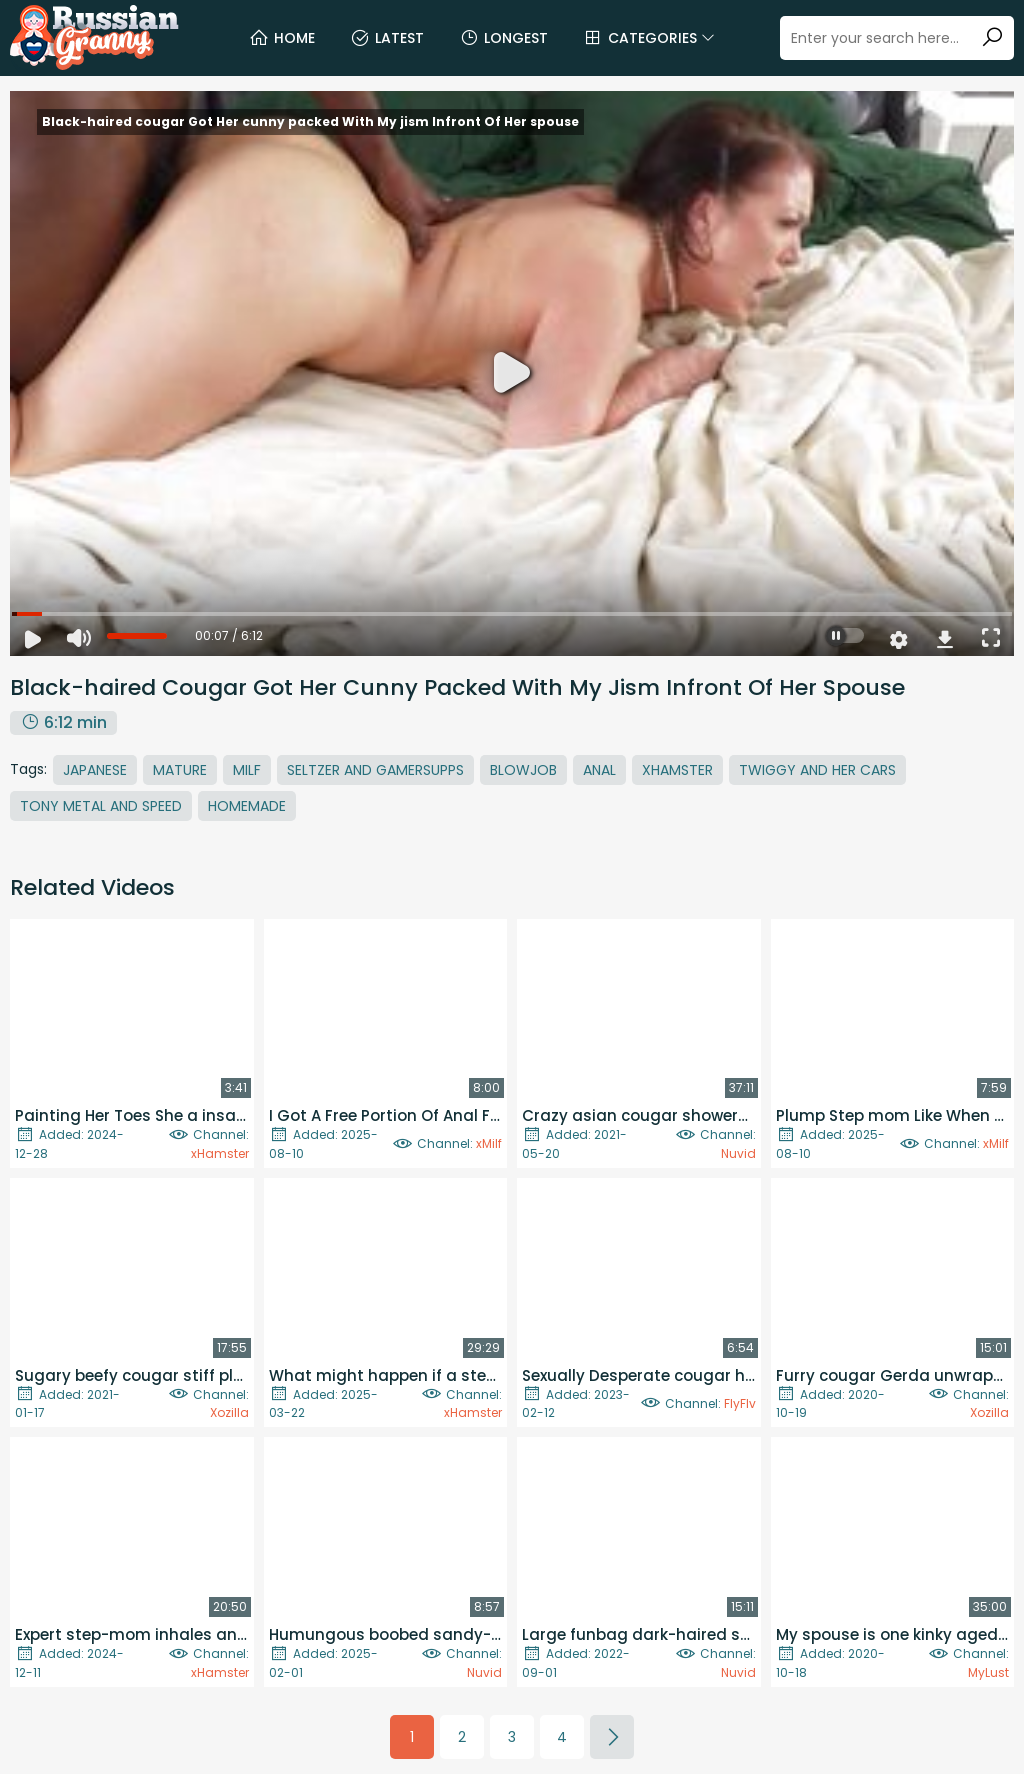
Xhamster (677, 770)
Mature (180, 770)
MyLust (988, 1672)
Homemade (247, 806)
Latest (387, 38)
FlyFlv (740, 1403)
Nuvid (738, 1153)
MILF (247, 770)
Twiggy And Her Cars (817, 770)
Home (282, 38)
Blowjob (523, 770)
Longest (503, 38)
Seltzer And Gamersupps (375, 770)
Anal (599, 770)
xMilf (489, 1143)
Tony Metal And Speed (101, 806)
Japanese (95, 770)
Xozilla (229, 1412)
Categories (649, 38)
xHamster (220, 1153)
